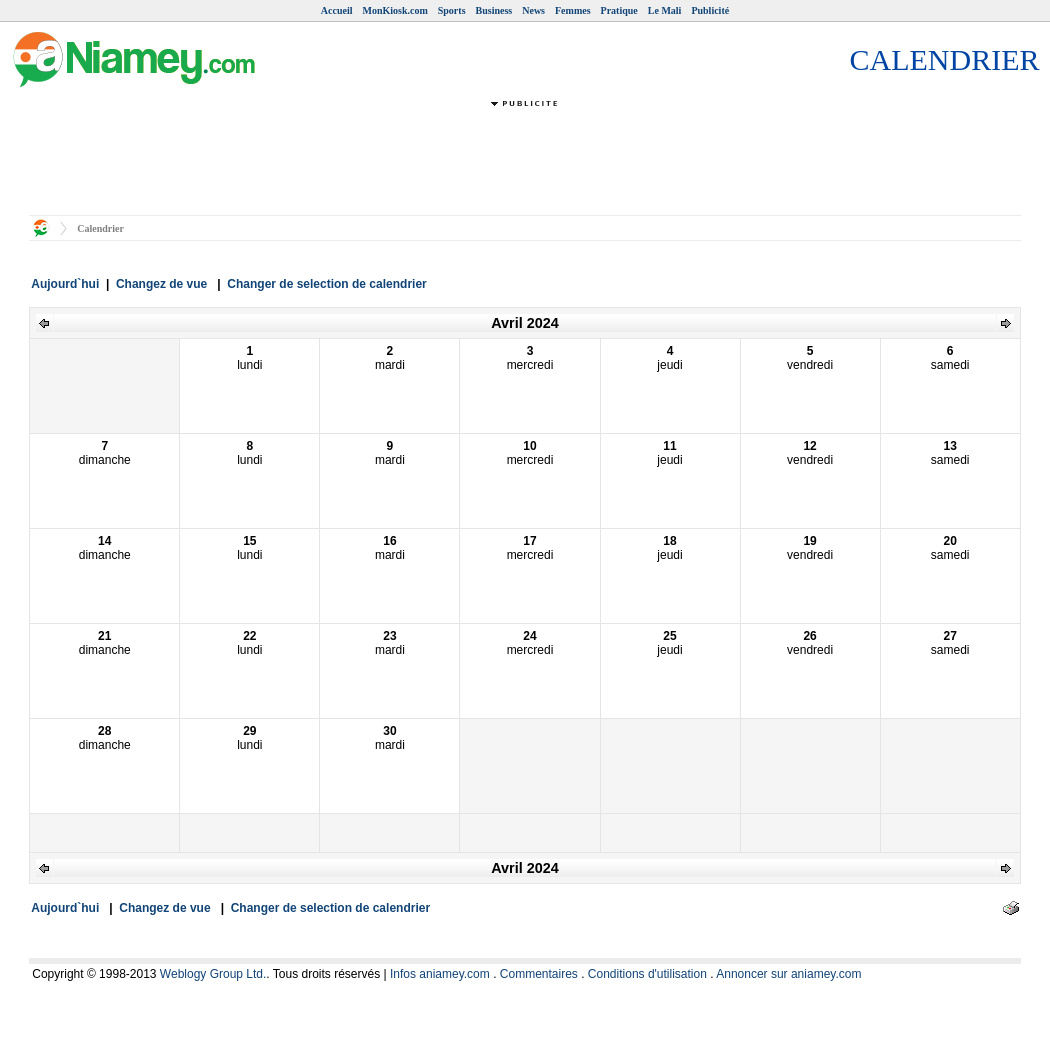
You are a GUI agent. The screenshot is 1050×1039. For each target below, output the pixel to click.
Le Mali (665, 10)
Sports (452, 10)
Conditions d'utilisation (647, 974)
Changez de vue (161, 284)
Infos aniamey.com (440, 974)
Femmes (573, 10)
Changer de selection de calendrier (326, 284)
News (533, 10)
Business (494, 10)
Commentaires (539, 974)
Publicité (710, 10)
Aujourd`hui (65, 284)
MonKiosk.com (394, 10)
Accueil (337, 10)
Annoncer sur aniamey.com (788, 974)
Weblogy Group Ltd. (213, 974)
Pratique (619, 10)
